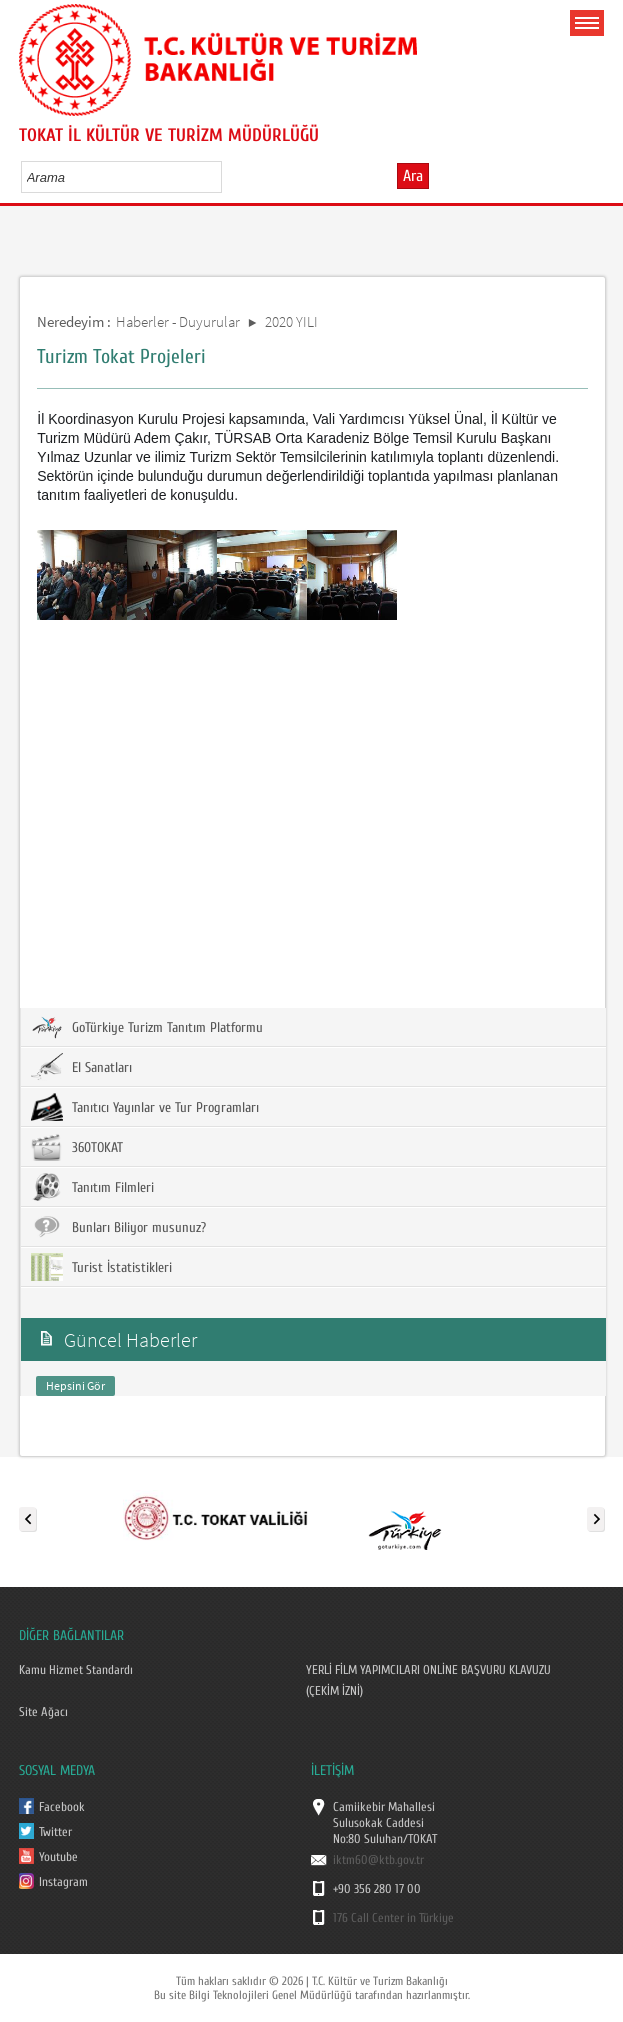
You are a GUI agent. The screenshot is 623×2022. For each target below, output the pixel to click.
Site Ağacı (43, 1712)
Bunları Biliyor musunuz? (118, 1227)
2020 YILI (291, 321)
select (227, 177)
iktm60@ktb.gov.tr (378, 1860)
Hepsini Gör (75, 1385)
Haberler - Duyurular (178, 321)
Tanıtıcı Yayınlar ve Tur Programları (145, 1107)
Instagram (63, 1882)
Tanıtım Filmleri (92, 1187)
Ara (413, 176)
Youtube (58, 1857)
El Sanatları (81, 1067)
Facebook (62, 1807)
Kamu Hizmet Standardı (76, 1670)
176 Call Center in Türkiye (393, 1918)
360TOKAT (77, 1147)
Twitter (55, 1832)
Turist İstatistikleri (101, 1267)
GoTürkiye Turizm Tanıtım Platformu (147, 1027)
